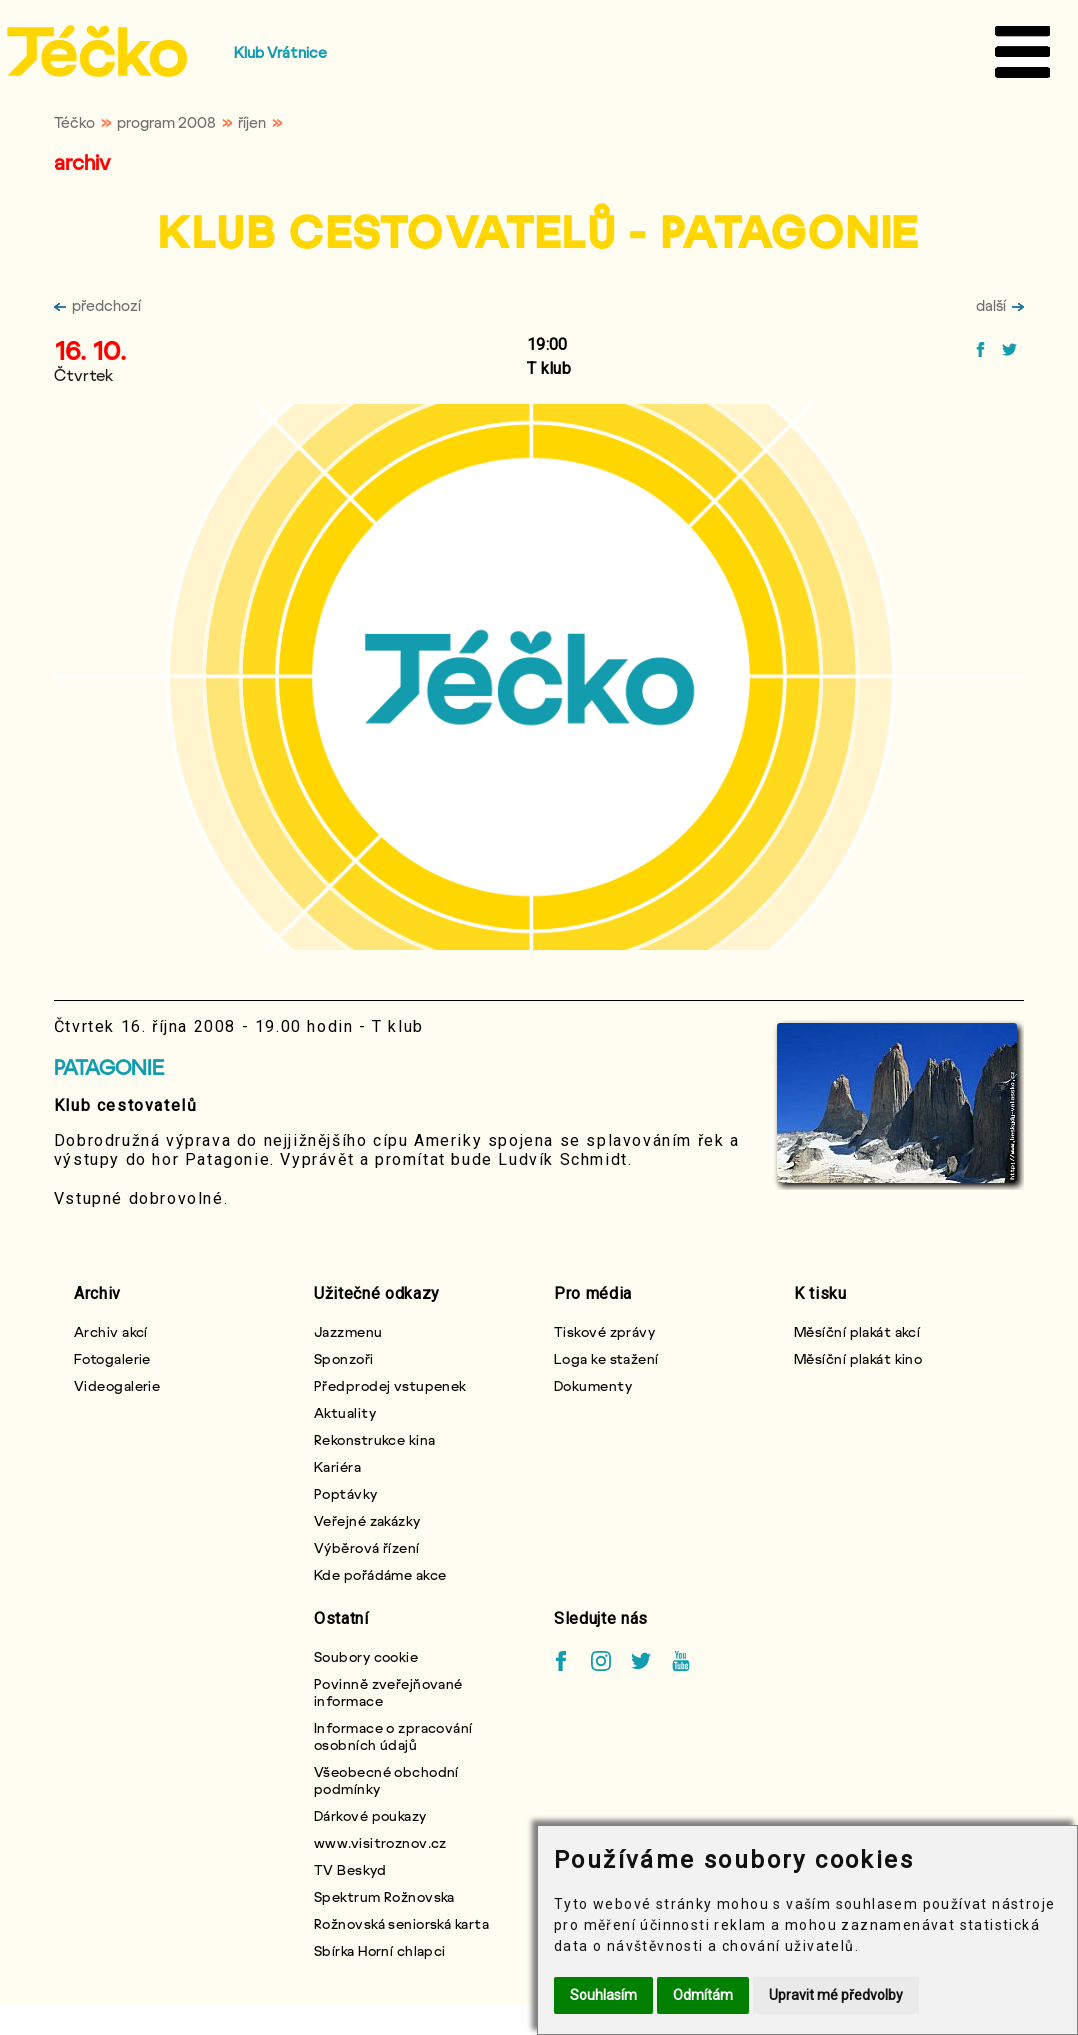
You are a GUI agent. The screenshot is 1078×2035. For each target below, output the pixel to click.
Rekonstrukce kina (374, 1439)
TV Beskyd (350, 1869)
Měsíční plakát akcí (857, 1331)
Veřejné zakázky (367, 1520)
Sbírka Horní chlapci (380, 1950)
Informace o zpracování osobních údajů (393, 1736)
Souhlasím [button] (603, 1995)
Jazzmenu (348, 1331)
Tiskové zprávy (604, 1331)
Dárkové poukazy (370, 1815)
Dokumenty (593, 1385)
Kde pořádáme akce (380, 1574)
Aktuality (345, 1412)
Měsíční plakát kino (858, 1358)
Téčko (74, 122)
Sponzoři (344, 1358)
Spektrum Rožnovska (384, 1896)
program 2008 (166, 122)
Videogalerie (117, 1385)
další (1000, 305)
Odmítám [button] (703, 1995)
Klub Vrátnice (280, 52)
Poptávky (346, 1493)
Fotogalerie (112, 1358)
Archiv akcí (111, 1331)
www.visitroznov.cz (380, 1842)
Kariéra (337, 1466)
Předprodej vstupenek (390, 1385)
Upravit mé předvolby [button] (836, 1995)
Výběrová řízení (367, 1547)
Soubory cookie (366, 1656)
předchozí (97, 305)
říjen (252, 122)
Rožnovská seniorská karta (401, 1923)
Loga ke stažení (606, 1358)
